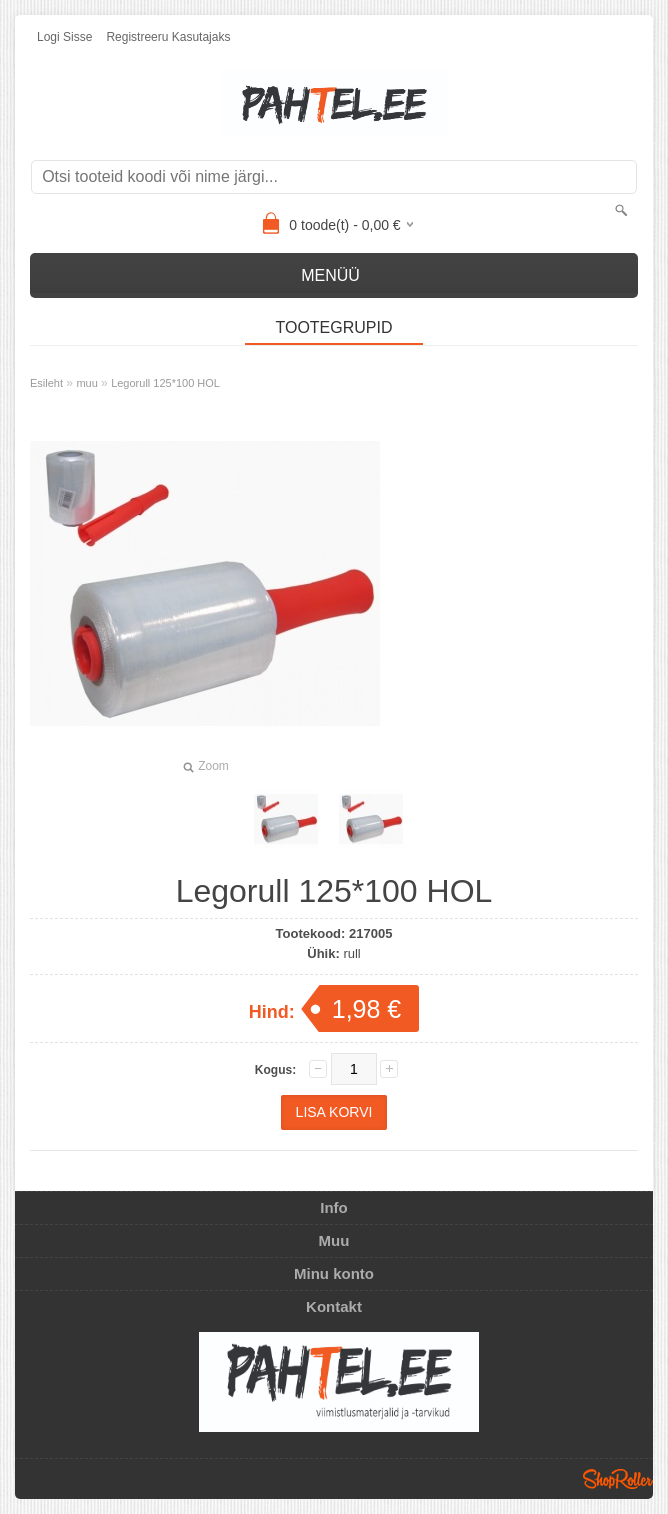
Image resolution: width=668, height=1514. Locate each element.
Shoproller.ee (618, 1479)
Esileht (46, 383)
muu (86, 383)
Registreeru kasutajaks (168, 37)
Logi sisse (64, 37)
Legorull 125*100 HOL (165, 383)
